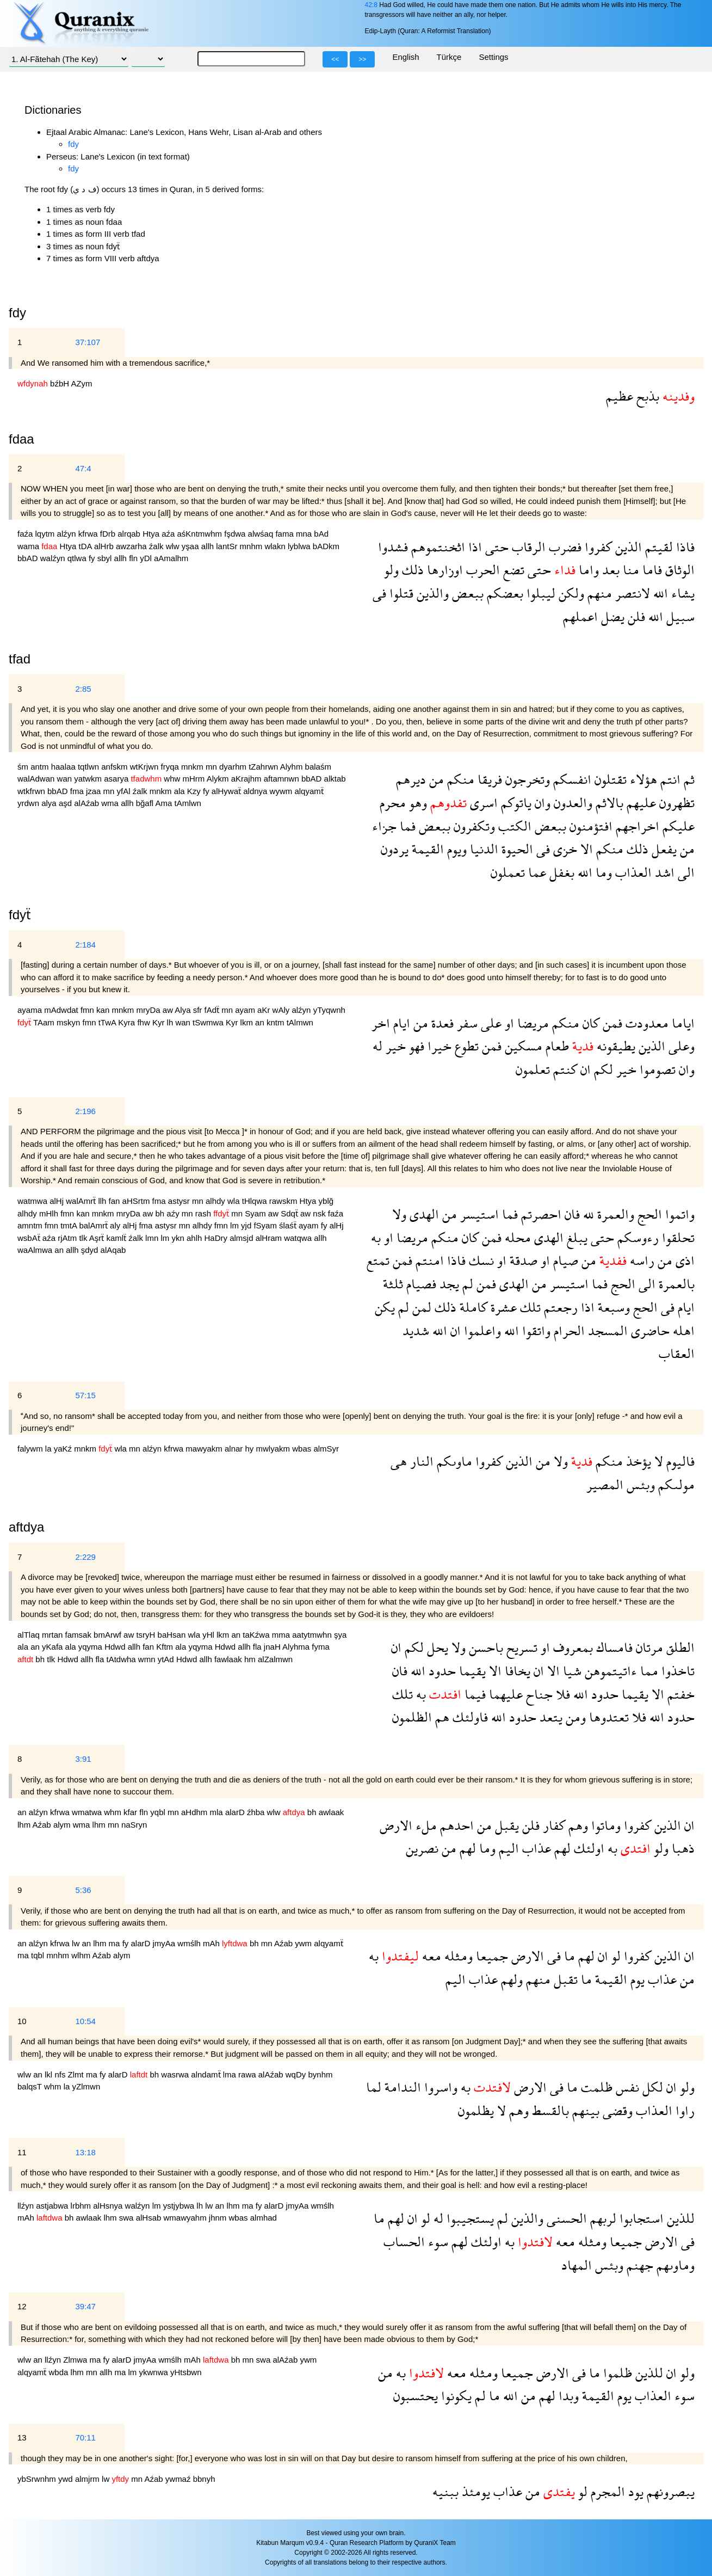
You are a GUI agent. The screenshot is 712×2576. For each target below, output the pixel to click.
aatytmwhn (313, 1634)
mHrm (195, 778)
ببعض (466, 592)
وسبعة (612, 1307)
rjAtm (68, 1238)
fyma (321, 1646)
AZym (81, 383)
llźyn (26, 2205)
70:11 (85, 2437)
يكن (385, 1307)
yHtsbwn (186, 2372)
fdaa (21, 439)
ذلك (411, 569)
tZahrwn (264, 766)
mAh (212, 1943)
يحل (436, 1647)
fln (134, 558)
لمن (420, 1307)
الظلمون (412, 1716)
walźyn (53, 558)
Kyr (159, 1022)
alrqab (130, 533)
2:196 (85, 1111)
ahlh (196, 1238)
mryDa (149, 1010)
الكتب (513, 825)
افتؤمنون (589, 825)
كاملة (471, 1307)
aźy (174, 1213)
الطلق (679, 1647)
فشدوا (393, 546)
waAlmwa (35, 1250)
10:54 (85, 2021)
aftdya (26, 1527)
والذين (431, 592)
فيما (473, 1694)
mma (282, 1634)
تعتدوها (607, 1716)
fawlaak (229, 1659)
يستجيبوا (468, 2218)
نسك (480, 1260)
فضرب (563, 546)
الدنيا (482, 848)
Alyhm (292, 766)
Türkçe (449, 57)
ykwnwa (154, 2372)
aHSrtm (137, 1201)
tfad (19, 658)
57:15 (85, 1395)
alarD (236, 1812)
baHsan (173, 1634)
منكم (459, 779)
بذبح (646, 395)
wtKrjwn (145, 766)
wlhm (81, 1955)
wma (111, 803)
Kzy (195, 791)
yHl (209, 1634)
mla (217, 1812)
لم (466, 1283)
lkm (248, 1022)
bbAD (28, 558)
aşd (66, 803)
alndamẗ (206, 2074)
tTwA (108, 1022)
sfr (199, 1010)
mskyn (70, 1022)
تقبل (564, 1979)
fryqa (170, 766)
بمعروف (571, 1647)
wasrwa (176, 2074)
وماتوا (604, 1825)
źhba (257, 1812)
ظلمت (595, 2086)
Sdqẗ (290, 1213)
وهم (576, 1825)
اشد (663, 872)
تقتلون (609, 779)
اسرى (482, 802)
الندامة (401, 2086)
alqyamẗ (308, 791)
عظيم (619, 395)
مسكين (522, 1045)
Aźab (43, 1824)
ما (568, 1955)
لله (587, 1213)
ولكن (569, 592)
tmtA (69, 1225)
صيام (564, 1260)
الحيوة (515, 848)
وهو (416, 802)
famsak (79, 1634)
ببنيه (445, 2491)
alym (63, 1824)
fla (258, 1646)
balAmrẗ (94, 1225)
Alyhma (297, 1646)
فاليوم (679, 1461)
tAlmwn (300, 1022)
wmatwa (88, 1812)
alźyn (67, 533)
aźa (169, 533)
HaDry (217, 1238)
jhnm (219, 2217)
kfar (131, 1812)
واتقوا (534, 1330)
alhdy (216, 1201)
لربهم (601, 2218)
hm (251, 1659)
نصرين (422, 1848)
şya (340, 1634)
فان (570, 1213)
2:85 (83, 688)
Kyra (127, 1022)
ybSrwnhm (37, 2478)
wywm (282, 791)
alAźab (87, 803)
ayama (30, 1010)
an (261, 1022)
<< (335, 59)
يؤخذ (637, 1461)
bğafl (146, 803)
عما (535, 872)
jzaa (94, 791)
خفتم (679, 1694)
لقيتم (657, 546)
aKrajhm (247, 778)
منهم (598, 592)
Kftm (165, 1646)
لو (614, 1955)
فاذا (684, 546)
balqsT (30, 2086)
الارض (396, 1825)
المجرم (606, 2491)
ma (115, 1943)
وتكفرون (472, 825)
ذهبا (681, 1848)
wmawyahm (185, 2217)
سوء (436, 2241)
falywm (31, 1448)
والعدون (571, 802)
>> (362, 59)
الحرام (567, 1330)
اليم (507, 1848)
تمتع (378, 1260)
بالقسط (549, 2110)
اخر (381, 1022)
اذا (473, 546)
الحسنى (565, 2218)
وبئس (639, 1484)
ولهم (510, 1979)
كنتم (563, 1069)
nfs (60, 2074)
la (49, 1448)
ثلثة (393, 1283)
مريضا (531, 1022)
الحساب (404, 2241)
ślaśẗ (289, 1225)
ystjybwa (180, 2205)
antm (40, 766)
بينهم (584, 2110)
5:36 (83, 1890)
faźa (26, 533)
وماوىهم (674, 2264)
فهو (415, 1045)
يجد (447, 1283)
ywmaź (179, 2478)
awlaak (331, 1812)
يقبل (505, 1825)
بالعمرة (675, 1283)
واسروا (439, 2086)
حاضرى (649, 1330)
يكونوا (455, 2395)
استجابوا (640, 2218)
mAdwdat (62, 1010)
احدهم (455, 1825)
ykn (179, 1238)
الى (684, 872)
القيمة (426, 848)
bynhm (320, 2074)
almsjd (243, 1238)
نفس (625, 2086)
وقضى (616, 2110)
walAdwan (37, 778)
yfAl (125, 791)
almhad (263, 2217)
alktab (335, 778)
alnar (235, 1448)
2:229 (85, 1556)
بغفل (560, 872)
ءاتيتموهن (609, 1670)
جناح (538, 1694)
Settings (493, 57)
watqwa (299, 1238)
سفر (466, 1022)
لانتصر (631, 592)
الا (585, 848)
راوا (683, 2110)
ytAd (167, 1659)
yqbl (159, 1812)
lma (230, 2074)
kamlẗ (117, 1238)
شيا (570, 1670)
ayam (246, 1010)
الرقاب (527, 546)
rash (204, 1213)
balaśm (318, 766)
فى (379, 592)
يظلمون (476, 2110)
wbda (60, 2372)
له (377, 1045)
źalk (157, 546)
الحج (648, 1213)
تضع (512, 569)
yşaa (191, 546)
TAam (45, 1022)
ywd (66, 2478)
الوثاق (678, 569)
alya (50, 803)
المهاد (576, 2264)
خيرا (437, 1045)
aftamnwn (282, 778)
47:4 (83, 468)
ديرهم (411, 779)
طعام (555, 1045)
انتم (668, 779)
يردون (394, 848)
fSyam (266, 1225)
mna (305, 533)
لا (657, 1461)
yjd (247, 1225)
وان (540, 802)
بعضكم (503, 592)
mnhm (252, 546)
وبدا (567, 2395)
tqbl (38, 1955)
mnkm (193, 766)
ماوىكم (453, 1461)
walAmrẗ (82, 1201)
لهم (561, 1848)
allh (208, 546)
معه (430, 1955)
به (376, 1237)
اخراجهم (635, 825)
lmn (152, 1238)
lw (77, 1943)
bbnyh (204, 2478)
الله (659, 592)
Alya (184, 1010)
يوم (636, 1979)
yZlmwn (86, 2086)
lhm (25, 1824)
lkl (49, 2074)
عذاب (535, 1848)
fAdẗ (213, 1010)
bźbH (60, 383)
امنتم (428, 1260)
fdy (73, 144)
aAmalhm (171, 558)
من (435, 779)
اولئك (587, 1848)
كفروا (596, 546)
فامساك (613, 1647)
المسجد (606, 1330)
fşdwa (235, 533)
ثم (687, 779)
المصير (604, 1484)
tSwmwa (209, 1022)
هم (440, 1716)
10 (22, 2021)
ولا (399, 1213)
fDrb (109, 533)
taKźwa (257, 1634)
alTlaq (29, 1634)
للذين (679, 2218)
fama (285, 533)
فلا (561, 1694)
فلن (634, 616)
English (405, 57)
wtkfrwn (32, 791)
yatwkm (89, 778)
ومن (574, 1716)
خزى (563, 848)
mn (212, 766)
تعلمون (533, 1069)
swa (127, 2217)
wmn (148, 1659)
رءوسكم (636, 1237)
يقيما (471, 1670)
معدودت (645, 1022)
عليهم (639, 802)
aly (116, 1225)
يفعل (662, 848)
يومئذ (474, 2491)
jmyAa (164, 1943)
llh (103, 1201)
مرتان (648, 1647)
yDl (147, 558)
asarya (117, 778)
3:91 (83, 1758)
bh (160, 1213)
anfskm (115, 766)
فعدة (441, 1022)
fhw (144, 1022)
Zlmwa (76, 2359)
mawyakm (205, 1448)
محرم (393, 802)
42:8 (370, 5)
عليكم (677, 825)
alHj (57, 1201)
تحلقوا (677, 1237)
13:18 (85, 2152)
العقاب (677, 1353)
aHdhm (195, 1812)
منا (629, 569)
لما (373, 2086)
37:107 (87, 342)
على (490, 1022)
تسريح (520, 1647)
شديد (416, 1330)
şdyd (91, 1250)
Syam (256, 1213)
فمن (610, 1022)
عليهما (504, 1694)
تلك (529, 1307)
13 (22, 2437)
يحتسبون (415, 2395)
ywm (304, 1943)
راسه (640, 1260)
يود (634, 2491)
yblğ (326, 1201)
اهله (682, 1330)
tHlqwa (255, 1201)
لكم (602, 1069)
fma (78, 791)
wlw (174, 546)
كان (589, 1022)
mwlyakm (274, 1448)
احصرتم (539, 1213)
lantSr (227, 546)
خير (394, 1045)
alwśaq (262, 533)
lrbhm (82, 2205)
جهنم (638, 2264)
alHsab (150, 2217)
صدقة (521, 1260)
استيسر (478, 1213)
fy (93, 558)
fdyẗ (20, 914)
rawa (248, 2074)
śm (23, 766)
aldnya (256, 791)
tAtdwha (122, 1659)
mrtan (53, 1634)
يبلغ (575, 1237)
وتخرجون (526, 779)
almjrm (88, 2478)
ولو (391, 569)
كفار (552, 1825)
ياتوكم (514, 802)
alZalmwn (275, 1659)
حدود (440, 1670)
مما (647, 1670)
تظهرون (675, 802)
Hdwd (116, 1646)
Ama (165, 803)
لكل (651, 2086)
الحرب (481, 569)
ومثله (457, 1955)
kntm (277, 1022)
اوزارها (443, 569)
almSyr (326, 1448)
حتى (495, 546)
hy (250, 1448)
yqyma (91, 1646)
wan (66, 778)
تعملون (508, 872)
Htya (152, 533)
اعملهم (580, 616)
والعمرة (614, 1213)
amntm (31, 1225)
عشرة (502, 1307)
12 (22, 2306)
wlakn (276, 546)
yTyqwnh (329, 1010)
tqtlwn (89, 766)
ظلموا (616, 2372)
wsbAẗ (29, 1238)
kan (104, 1010)
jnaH (273, 1646)
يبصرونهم (669, 2491)
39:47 (85, 2306)
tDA (86, 546)
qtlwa (78, 558)
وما (602, 872)
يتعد (549, 1716)
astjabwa (53, 2205)
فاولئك (468, 1716)
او (508, 1022)
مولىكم (675, 1484)
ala (180, 791)
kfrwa (89, 533)
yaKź (64, 1448)
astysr (180, 1201)
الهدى (422, 1213)
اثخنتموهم (436, 546)
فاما (650, 569)
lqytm (46, 533)
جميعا (490, 1955)
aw (169, 1010)
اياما (681, 1022)
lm (235, 1225)
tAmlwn (188, 803)
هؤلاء (642, 779)
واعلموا (481, 1330)
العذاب (632, 872)
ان (584, 1069)
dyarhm (234, 766)
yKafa (53, 1646)
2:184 (85, 944)
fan (115, 1201)
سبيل (679, 616)
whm (113, 1812)
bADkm (326, 546)
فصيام (419, 1283)
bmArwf (108, 1634)
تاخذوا (676, 1670)
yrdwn (29, 803)
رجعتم (559, 1307)
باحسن (484, 1647)
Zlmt (77, 2074)
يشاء (681, 592)
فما (406, 825)
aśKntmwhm (201, 533)
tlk (84, 1238)
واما (587, 569)
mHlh (49, 1213)
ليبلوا (539, 592)
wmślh (190, 1943)
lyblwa (300, 546)
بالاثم (607, 802)
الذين (627, 546)
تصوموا (656, 1069)
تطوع (465, 1045)
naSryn (134, 1824)
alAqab (113, 1250)
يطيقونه (614, 1045)
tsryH (146, 1634)
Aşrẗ (98, 1238)
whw (173, 778)
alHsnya (109, 2205)
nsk (320, 1213)
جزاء (384, 825)
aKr (265, 1010)
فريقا (488, 779)
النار (420, 1461)
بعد (609, 569)
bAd (321, 533)
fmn (88, 1010)
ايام (400, 1022)
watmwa (33, 1201)
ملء (424, 1825)
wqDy (297, 2074)
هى (399, 1461)
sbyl (105, 558)
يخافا (516, 1670)
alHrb (105, 546)
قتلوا (399, 592)
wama (29, 546)
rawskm (284, 1201)
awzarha (132, 546)
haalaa (64, 766)
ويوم (455, 848)
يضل (611, 616)
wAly (282, 1010)
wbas (302, 1448)
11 (22, 2152)
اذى (683, 1260)
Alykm (219, 778)
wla (234, 1201)
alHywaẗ (227, 791)
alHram (270, 1238)
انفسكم (570, 779)
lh (171, 1022)
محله (516, 1237)
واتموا (678, 1213)
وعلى (680, 1045)
